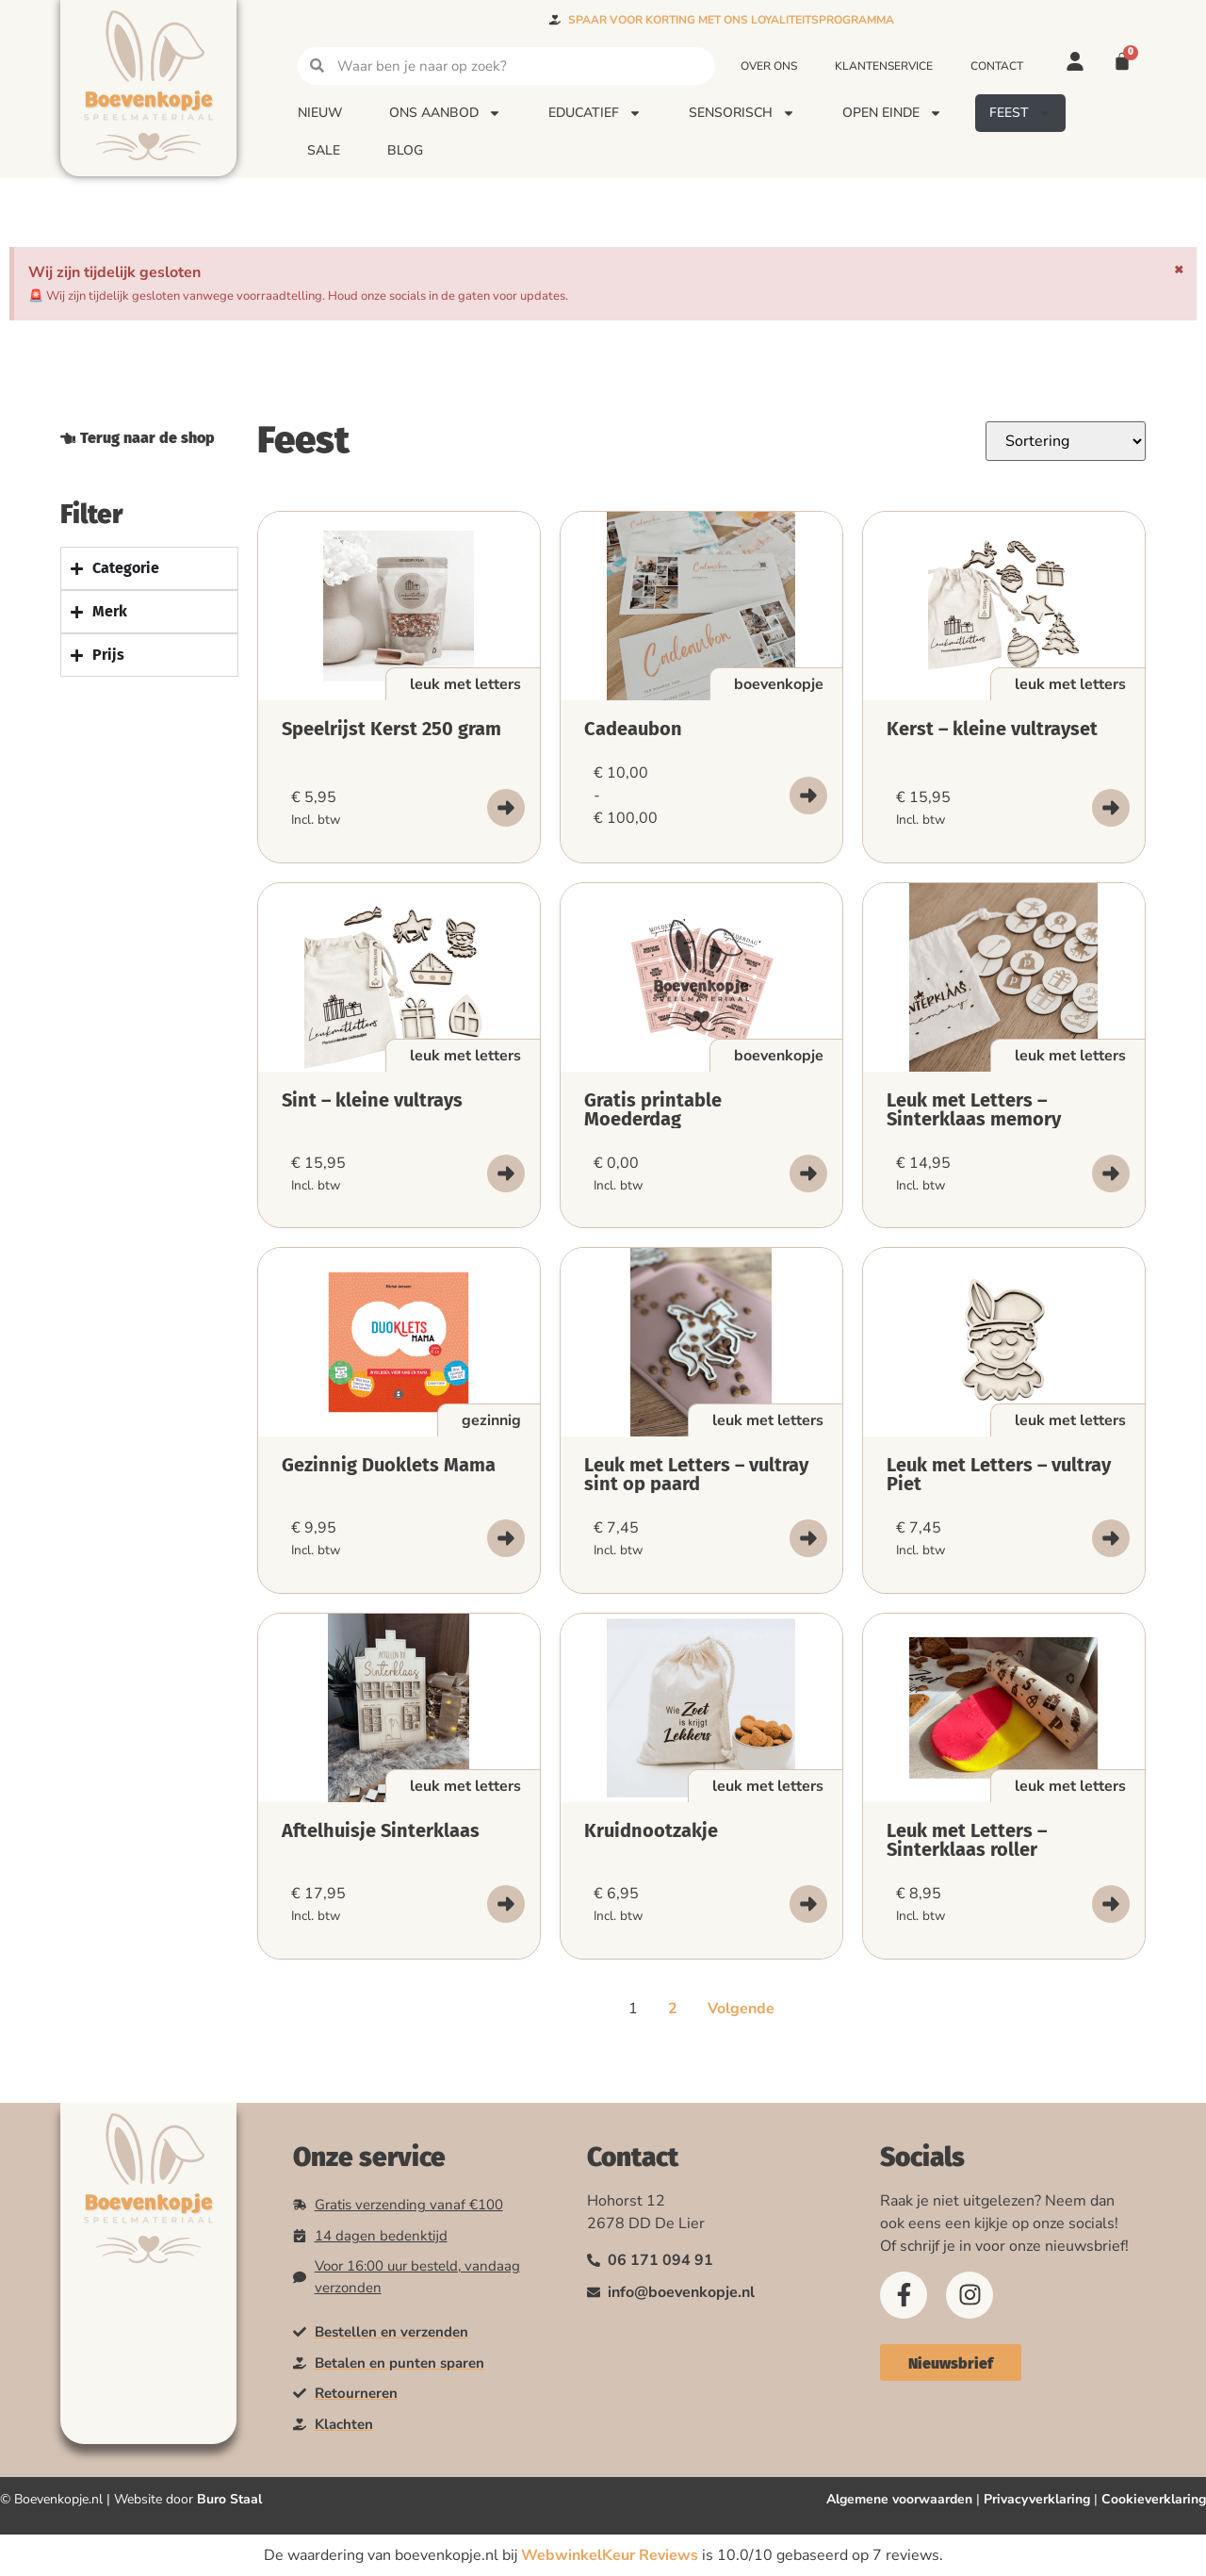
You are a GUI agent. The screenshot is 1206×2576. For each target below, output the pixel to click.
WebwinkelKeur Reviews (609, 2555)
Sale (323, 150)
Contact (996, 66)
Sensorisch (742, 113)
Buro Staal (229, 2499)
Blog (405, 150)
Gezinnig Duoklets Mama (389, 1464)
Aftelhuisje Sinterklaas (381, 1830)
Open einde (892, 113)
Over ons (769, 66)
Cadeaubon (633, 728)
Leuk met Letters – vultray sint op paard (696, 1474)
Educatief (595, 113)
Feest (1020, 113)
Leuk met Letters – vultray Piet (999, 1474)
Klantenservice (884, 66)
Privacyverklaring (1037, 2499)
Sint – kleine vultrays (372, 1100)
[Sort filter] (1066, 441)
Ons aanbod (445, 113)
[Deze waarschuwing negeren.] (1179, 268)
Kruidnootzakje (651, 1830)
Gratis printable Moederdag (653, 1109)
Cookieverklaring (1153, 2499)
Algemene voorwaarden (899, 2499)
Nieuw (320, 113)
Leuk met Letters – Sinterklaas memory (974, 1109)
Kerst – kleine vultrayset (992, 728)
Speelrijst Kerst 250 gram (391, 728)
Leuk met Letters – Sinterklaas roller (967, 1840)
